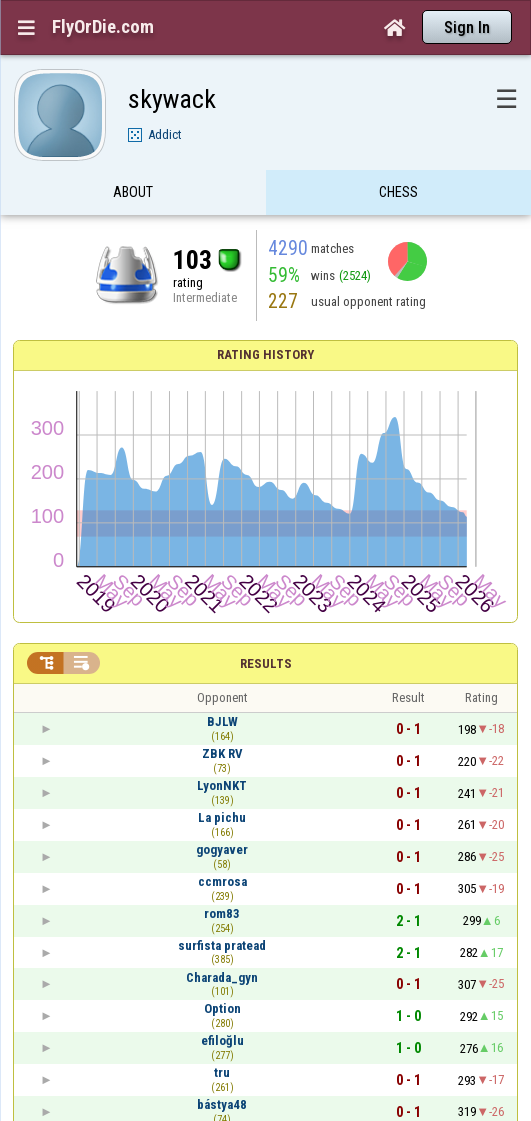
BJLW (222, 721)
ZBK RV (222, 753)
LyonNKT (222, 785)
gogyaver (222, 849)
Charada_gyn (222, 977)
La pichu (222, 817)
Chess (398, 193)
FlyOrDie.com (103, 27)
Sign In (467, 27)
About (133, 193)
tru (222, 1072)
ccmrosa (222, 881)
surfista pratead (222, 945)
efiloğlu (222, 1040)
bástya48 (222, 1104)
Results (266, 663)
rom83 (222, 913)
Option (222, 1008)
